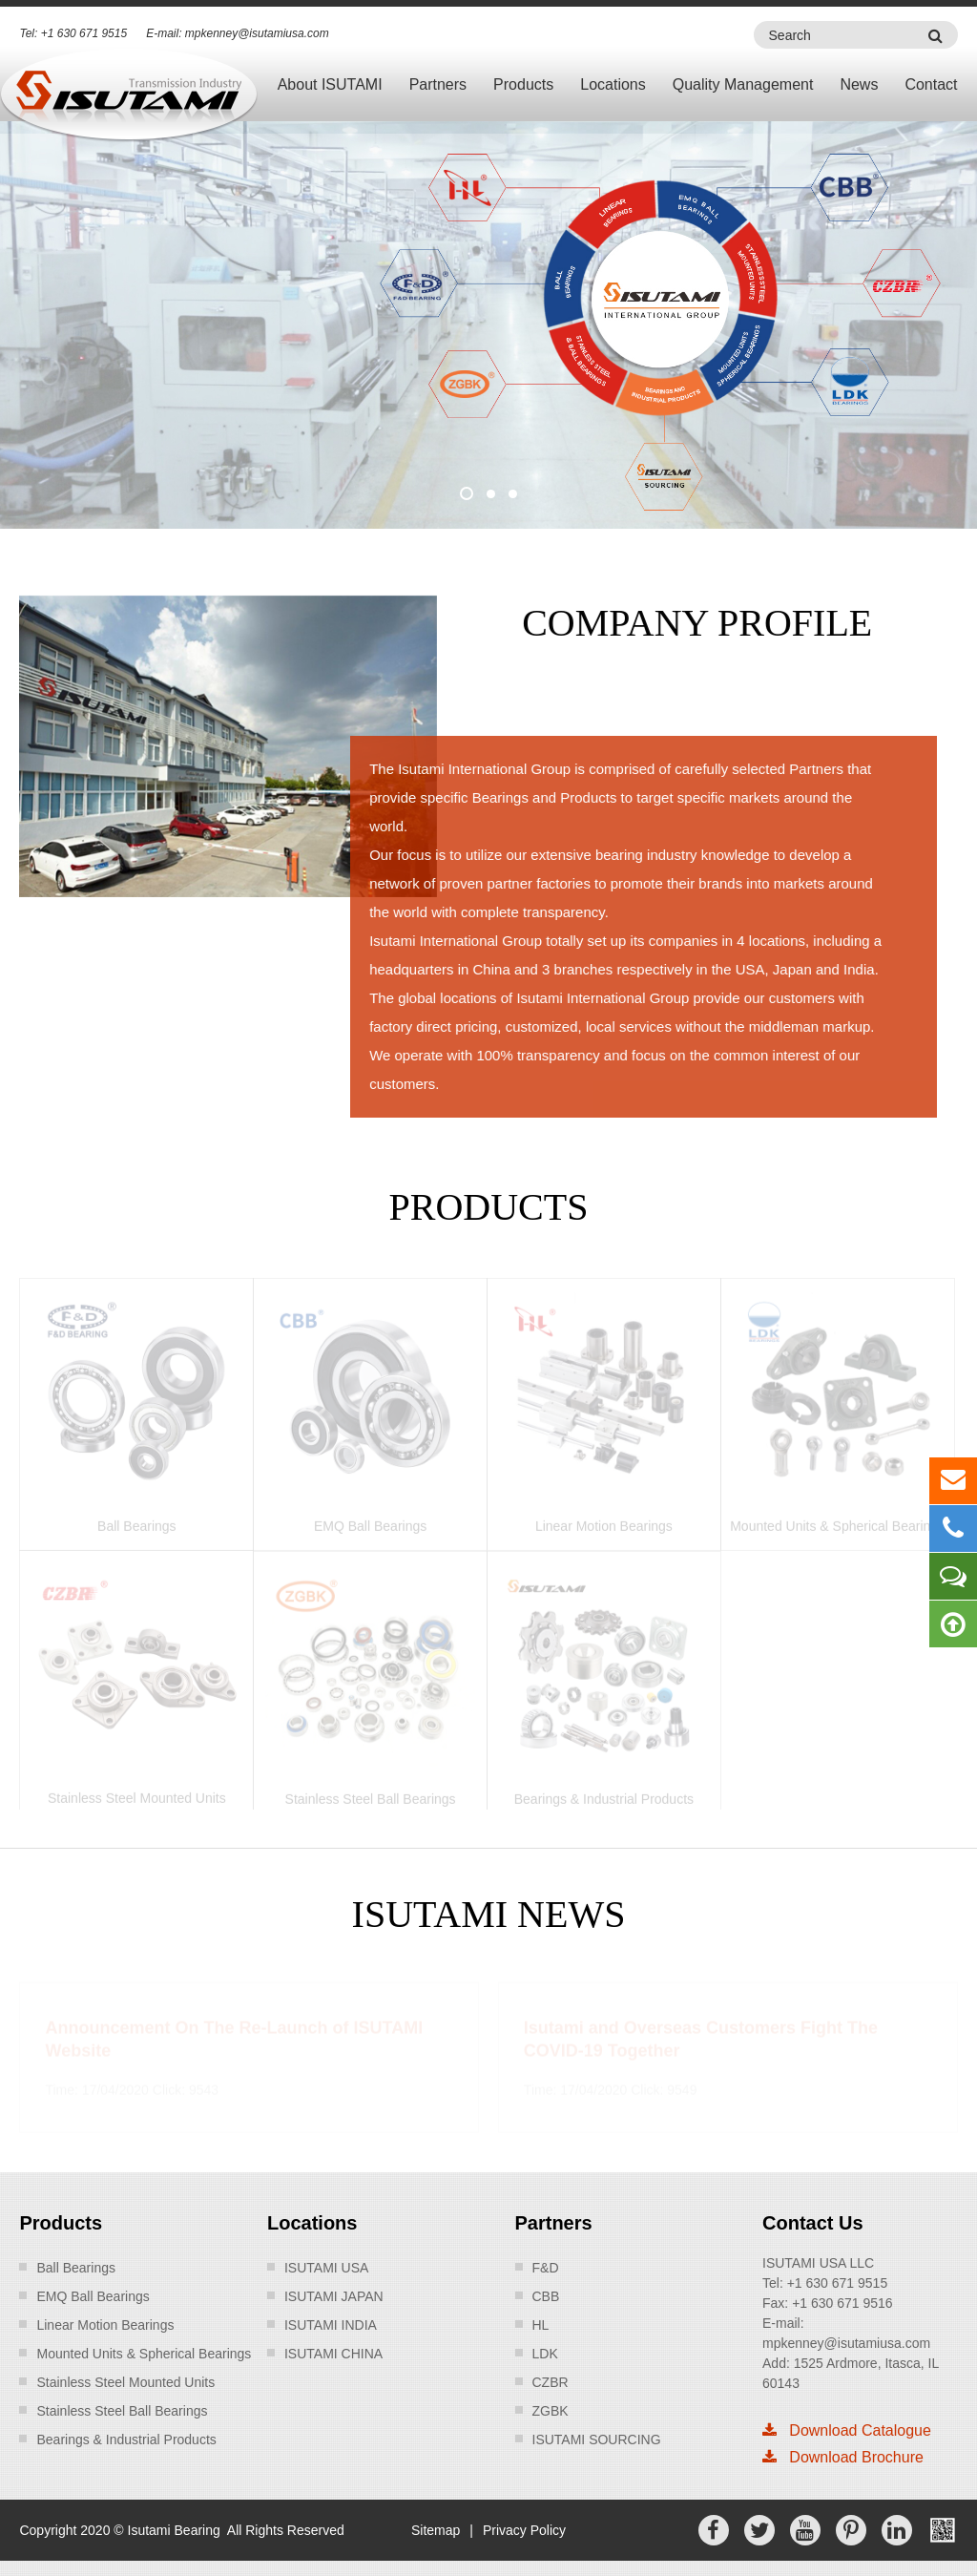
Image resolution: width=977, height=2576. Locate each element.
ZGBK (550, 2411)
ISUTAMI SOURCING (596, 2439)
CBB (546, 2296)
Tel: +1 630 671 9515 (73, 33)
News (859, 84)
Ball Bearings (75, 2267)
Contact (930, 84)
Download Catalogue (846, 2430)
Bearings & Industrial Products (126, 2439)
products (489, 1206)
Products (523, 84)
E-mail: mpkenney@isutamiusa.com (237, 33)
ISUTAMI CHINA (333, 2353)
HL (541, 2325)
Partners (438, 84)
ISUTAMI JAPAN (334, 2296)
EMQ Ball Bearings (92, 2296)
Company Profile (696, 622)
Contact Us (812, 2222)
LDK (545, 2353)
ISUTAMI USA (326, 2267)
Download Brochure (843, 2457)
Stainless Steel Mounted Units (125, 2382)
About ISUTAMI (330, 84)
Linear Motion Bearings (105, 2325)
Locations (613, 84)
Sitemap (435, 2530)
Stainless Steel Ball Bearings (121, 2411)
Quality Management (743, 84)
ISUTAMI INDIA (330, 2325)
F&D (545, 2267)
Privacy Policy (524, 2530)
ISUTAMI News (489, 1914)
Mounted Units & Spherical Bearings (143, 2353)
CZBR (550, 2382)
